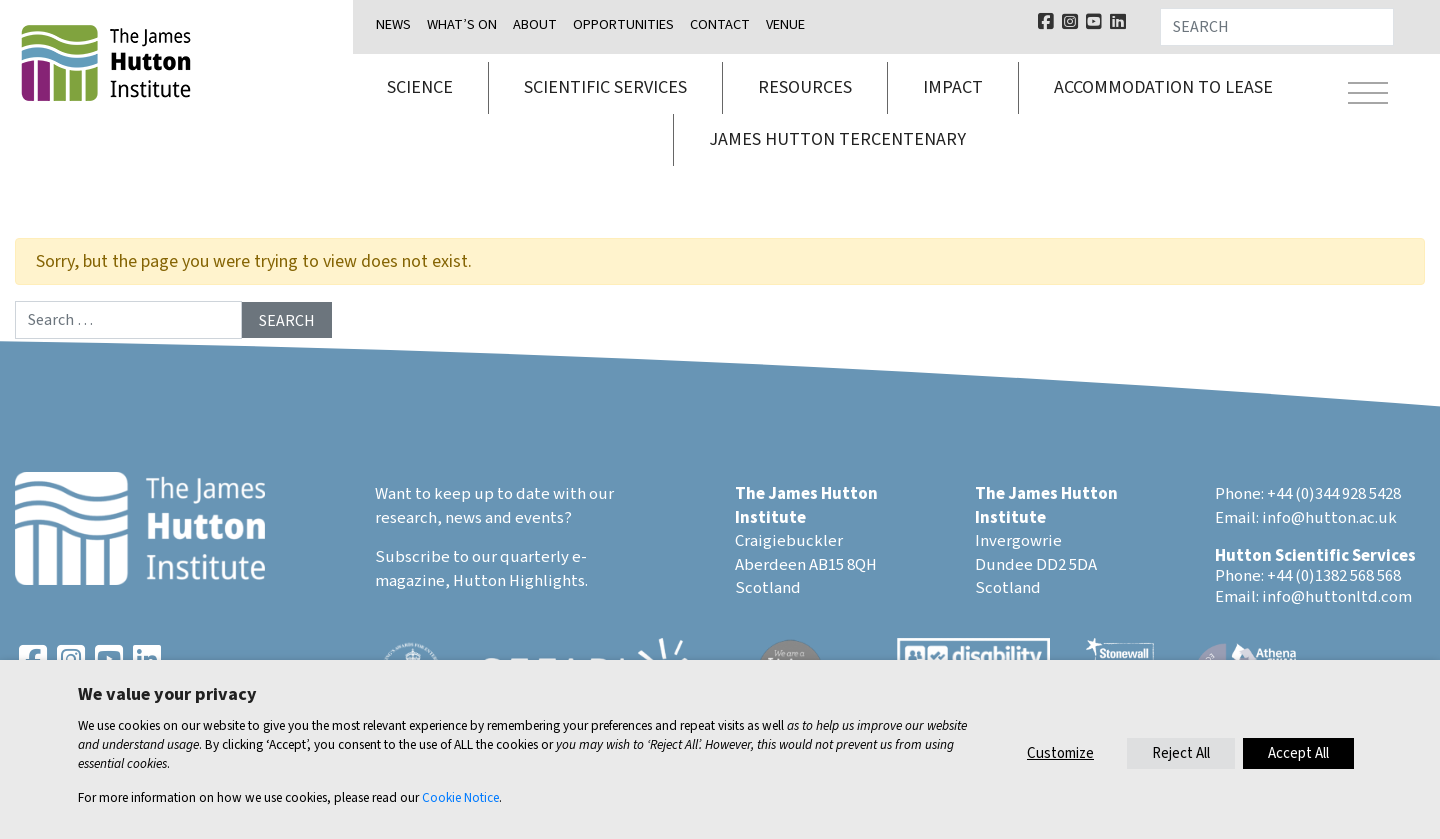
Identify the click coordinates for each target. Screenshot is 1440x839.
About (535, 24)
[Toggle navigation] (1368, 96)
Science (420, 87)
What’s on (462, 24)
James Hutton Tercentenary (837, 139)
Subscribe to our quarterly (472, 557)
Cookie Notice (460, 797)
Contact (720, 24)
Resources (805, 87)
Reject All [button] (1181, 753)
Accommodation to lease (1163, 87)
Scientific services (605, 87)
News (393, 24)
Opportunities (623, 24)
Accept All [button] (1298, 753)
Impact (953, 87)
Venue (785, 24)
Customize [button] (1060, 753)
